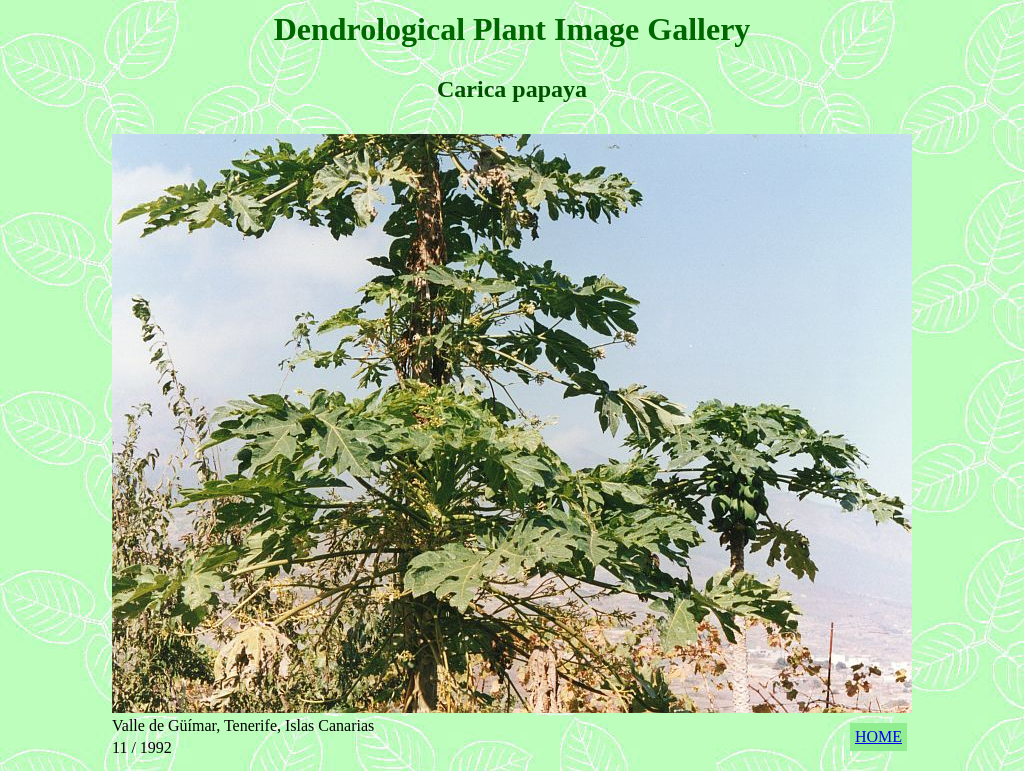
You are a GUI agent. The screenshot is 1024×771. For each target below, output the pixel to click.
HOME (878, 736)
